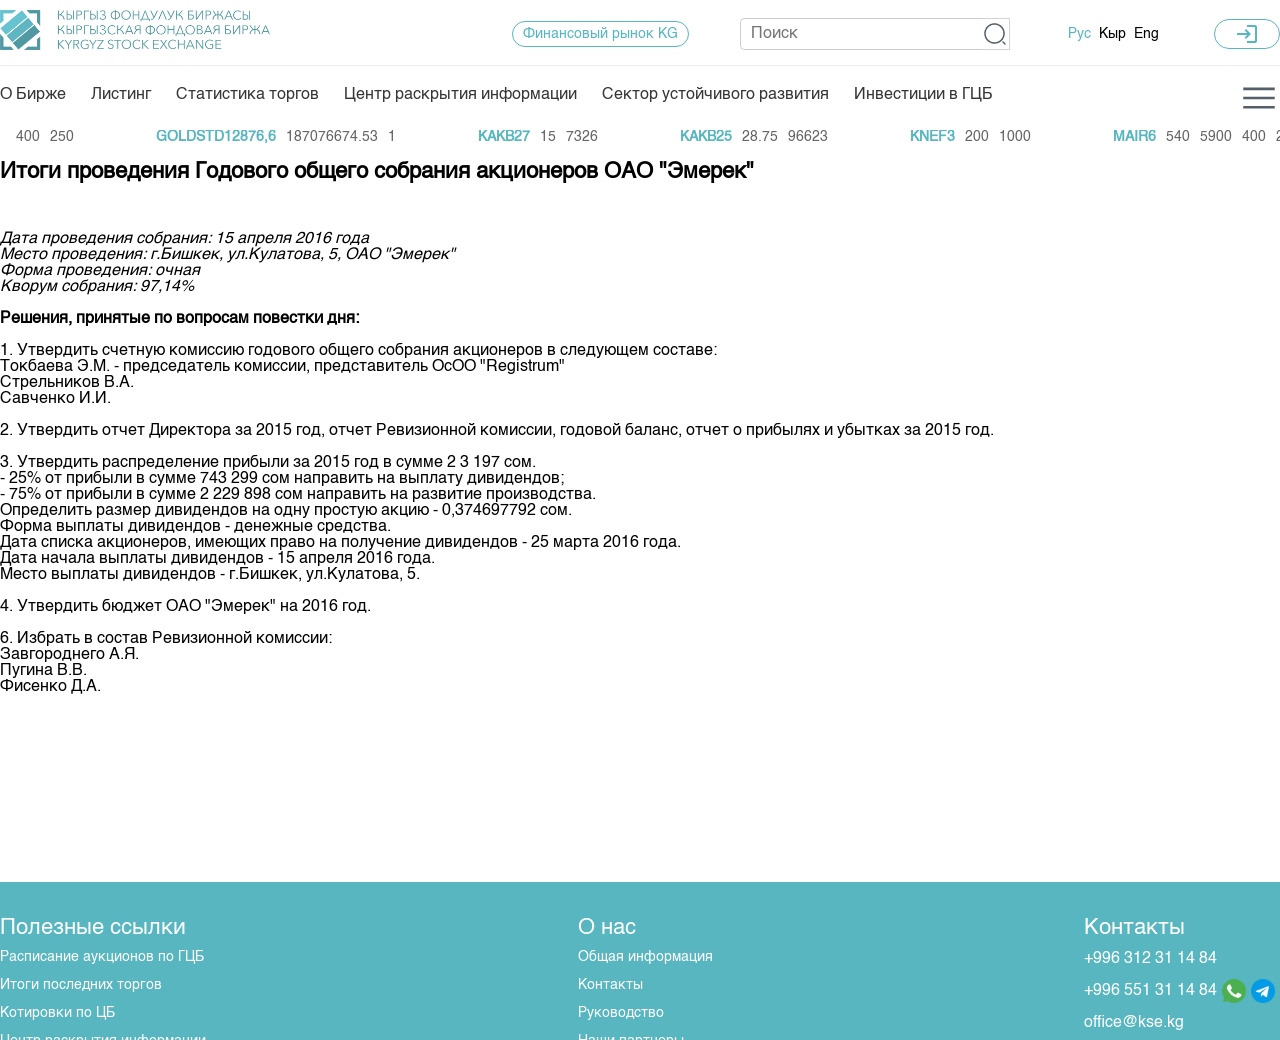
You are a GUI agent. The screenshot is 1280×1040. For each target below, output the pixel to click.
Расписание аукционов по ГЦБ (102, 957)
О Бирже (33, 95)
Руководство (621, 1013)
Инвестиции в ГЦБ (923, 95)
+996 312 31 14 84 (1150, 959)
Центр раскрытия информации (460, 95)
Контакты (610, 985)
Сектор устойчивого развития (715, 95)
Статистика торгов (247, 95)
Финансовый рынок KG (600, 34)
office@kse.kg (1134, 1023)
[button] (995, 34)
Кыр (1112, 34)
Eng (1146, 34)
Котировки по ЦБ (57, 1013)
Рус (1079, 34)
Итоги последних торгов (81, 985)
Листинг (121, 95)
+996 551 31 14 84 (1150, 991)
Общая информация (645, 957)
